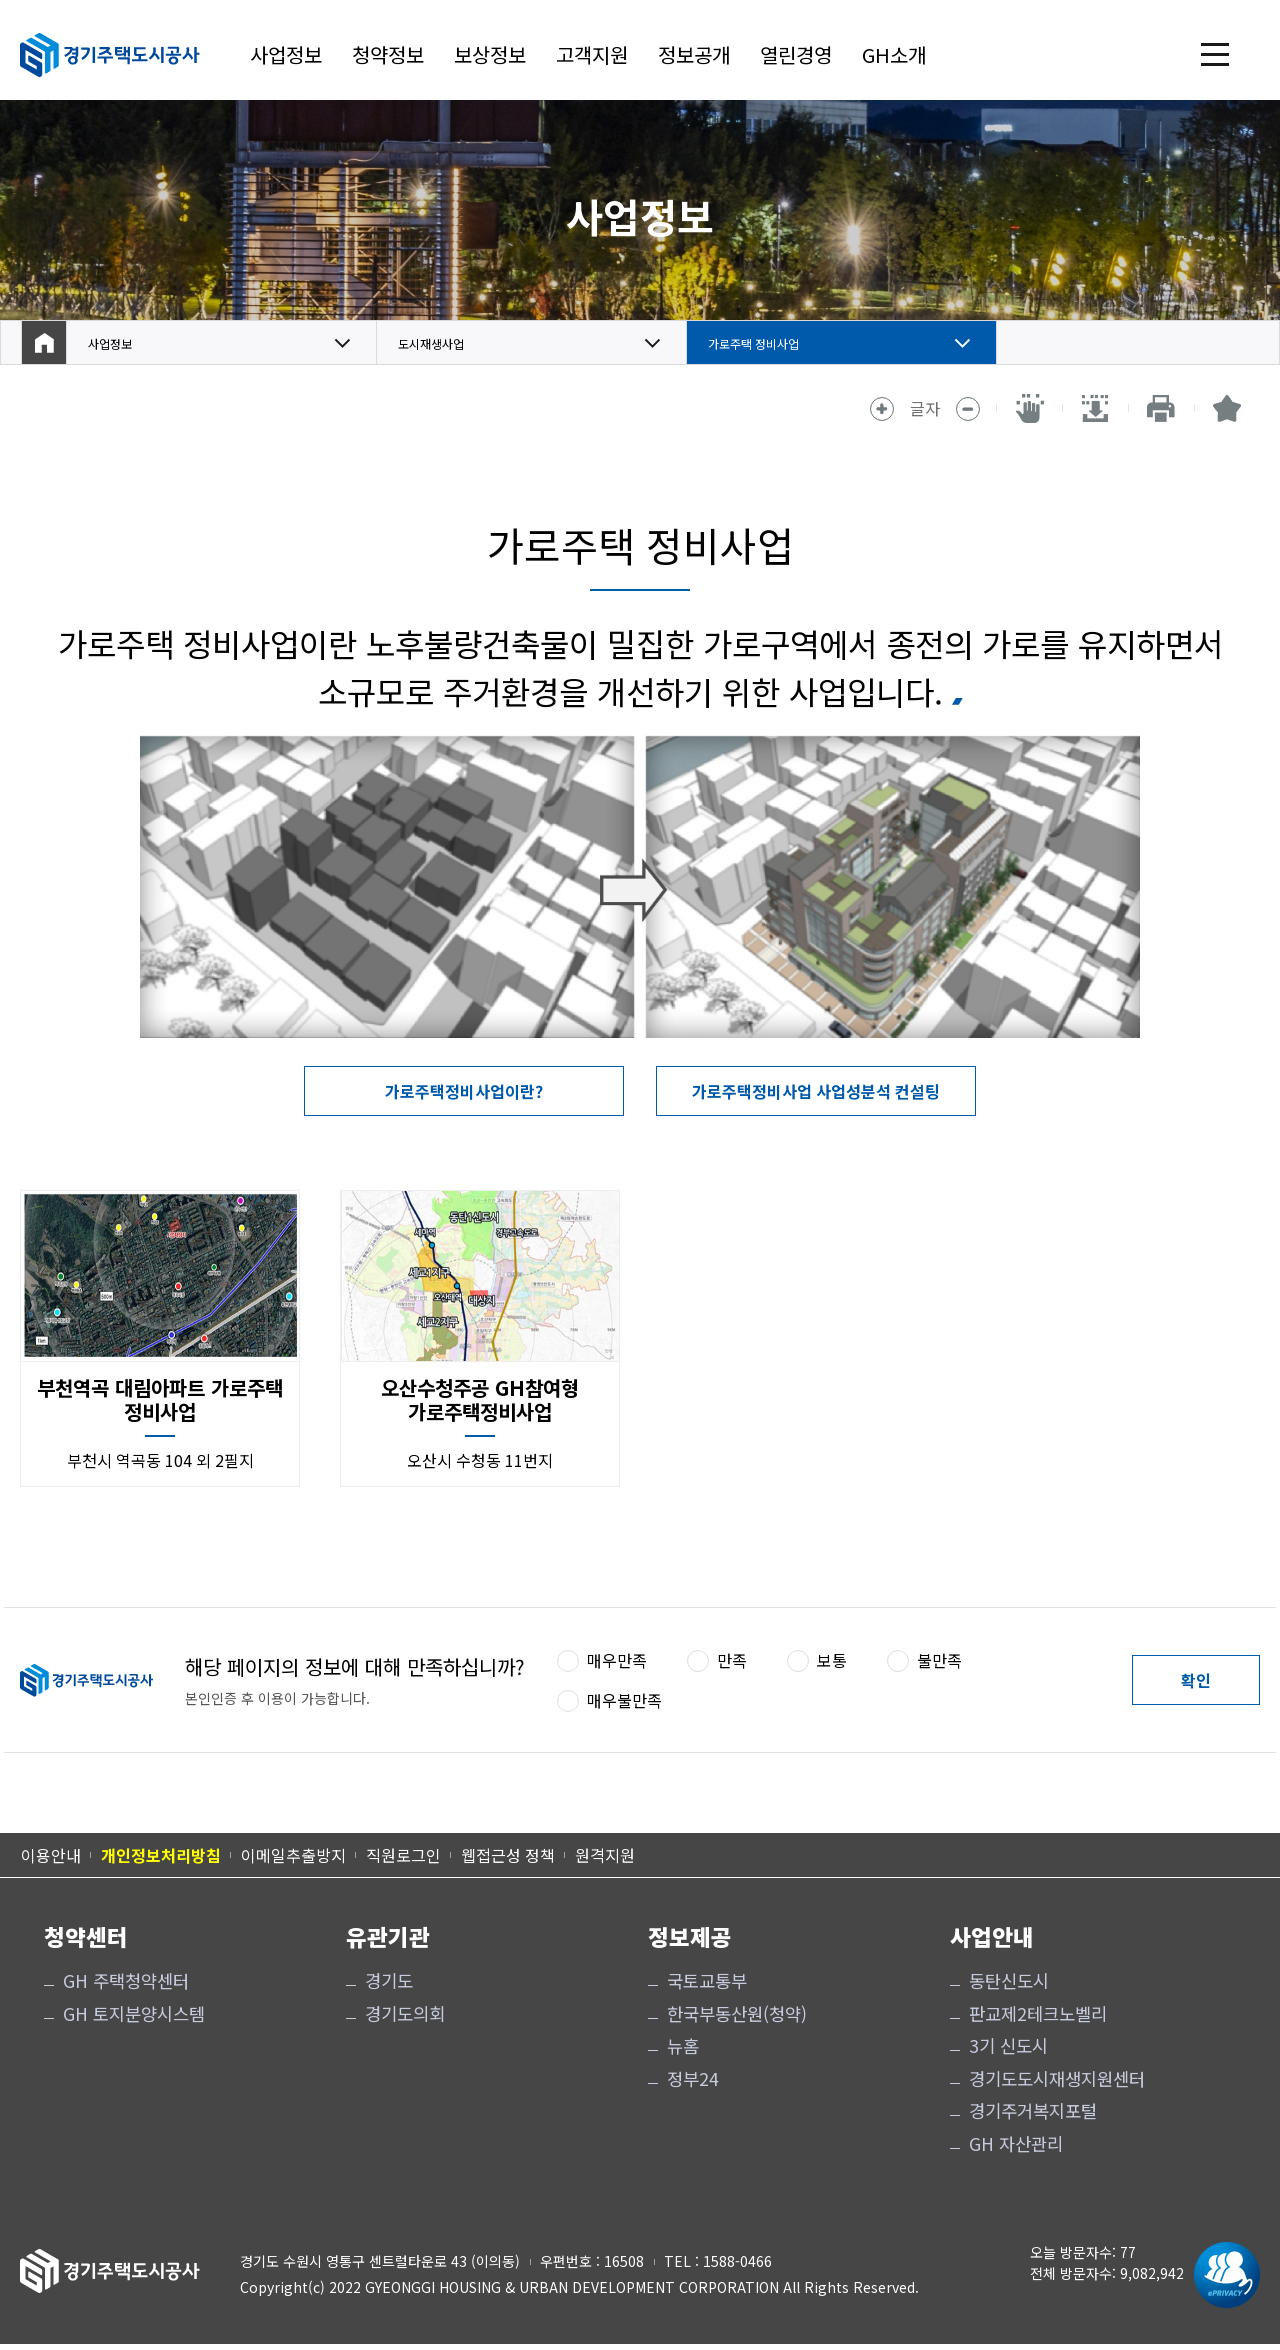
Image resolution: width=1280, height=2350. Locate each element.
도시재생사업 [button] (443, 343)
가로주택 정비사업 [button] (770, 343)
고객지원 (592, 54)
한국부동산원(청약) (737, 2014)
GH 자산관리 (1016, 2144)
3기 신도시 (1008, 2046)
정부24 (693, 2079)
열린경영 (796, 54)
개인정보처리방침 (161, 1855)
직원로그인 (403, 1855)
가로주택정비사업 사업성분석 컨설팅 (816, 1091)
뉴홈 (683, 2046)
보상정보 (490, 54)
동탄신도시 (1009, 1981)
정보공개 (694, 54)
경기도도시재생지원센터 (1057, 2079)
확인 (1196, 1680)
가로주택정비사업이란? (464, 1091)
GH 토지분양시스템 (134, 2014)
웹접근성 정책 (508, 1855)
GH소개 (894, 54)
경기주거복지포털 (1033, 2111)
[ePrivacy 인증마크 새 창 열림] (1222, 2275)
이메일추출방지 (293, 1855)
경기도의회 (405, 2014)
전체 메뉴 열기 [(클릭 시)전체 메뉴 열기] (1215, 55)
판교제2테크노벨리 (1038, 2014)
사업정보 (286, 54)
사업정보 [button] (118, 343)
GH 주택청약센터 (126, 1981)
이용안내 (51, 1855)
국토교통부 (707, 1981)
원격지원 (605, 1855)
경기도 (389, 1981)
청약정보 (388, 54)
